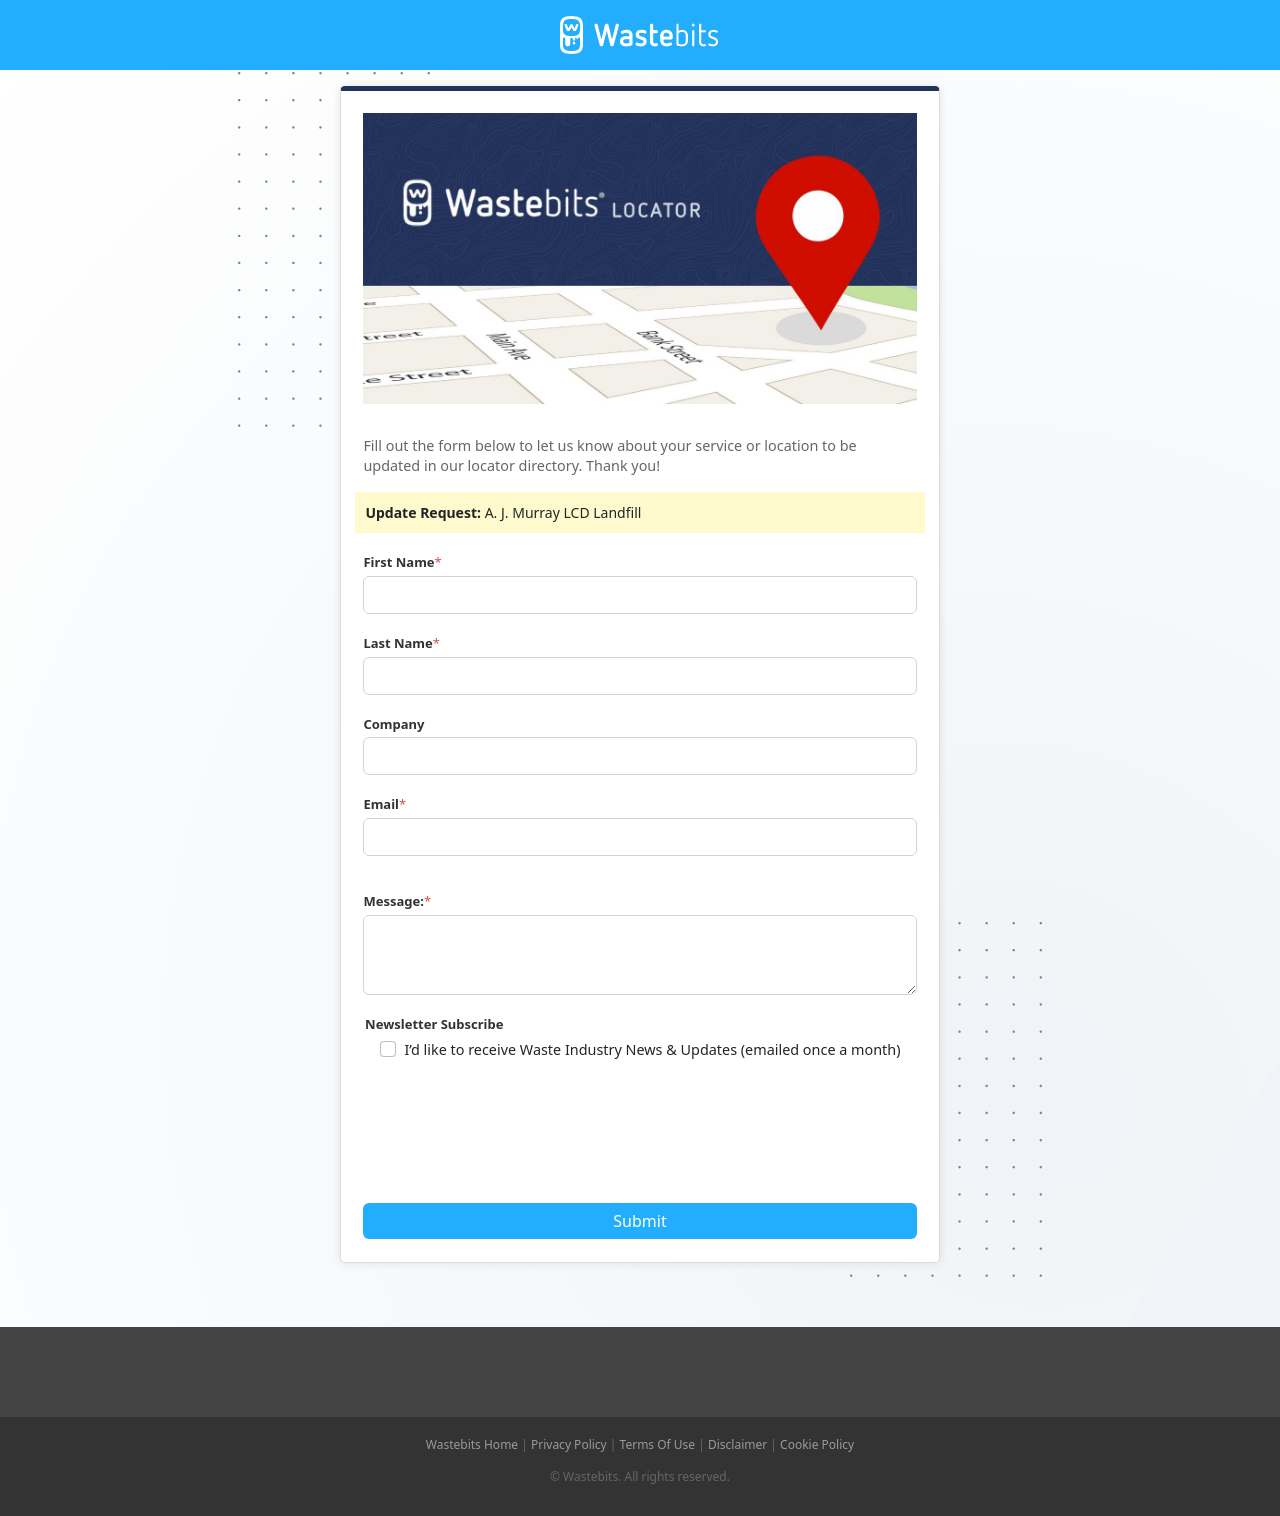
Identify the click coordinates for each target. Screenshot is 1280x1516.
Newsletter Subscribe (434, 1024)
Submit (639, 1221)
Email (381, 804)
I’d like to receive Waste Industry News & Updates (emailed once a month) (652, 1049)
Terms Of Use (658, 1444)
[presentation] (519, 1138)
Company (393, 724)
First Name (398, 562)
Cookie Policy (817, 1444)
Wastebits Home (472, 1444)
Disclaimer (737, 1444)
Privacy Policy (569, 1444)
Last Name (397, 643)
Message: (393, 901)
